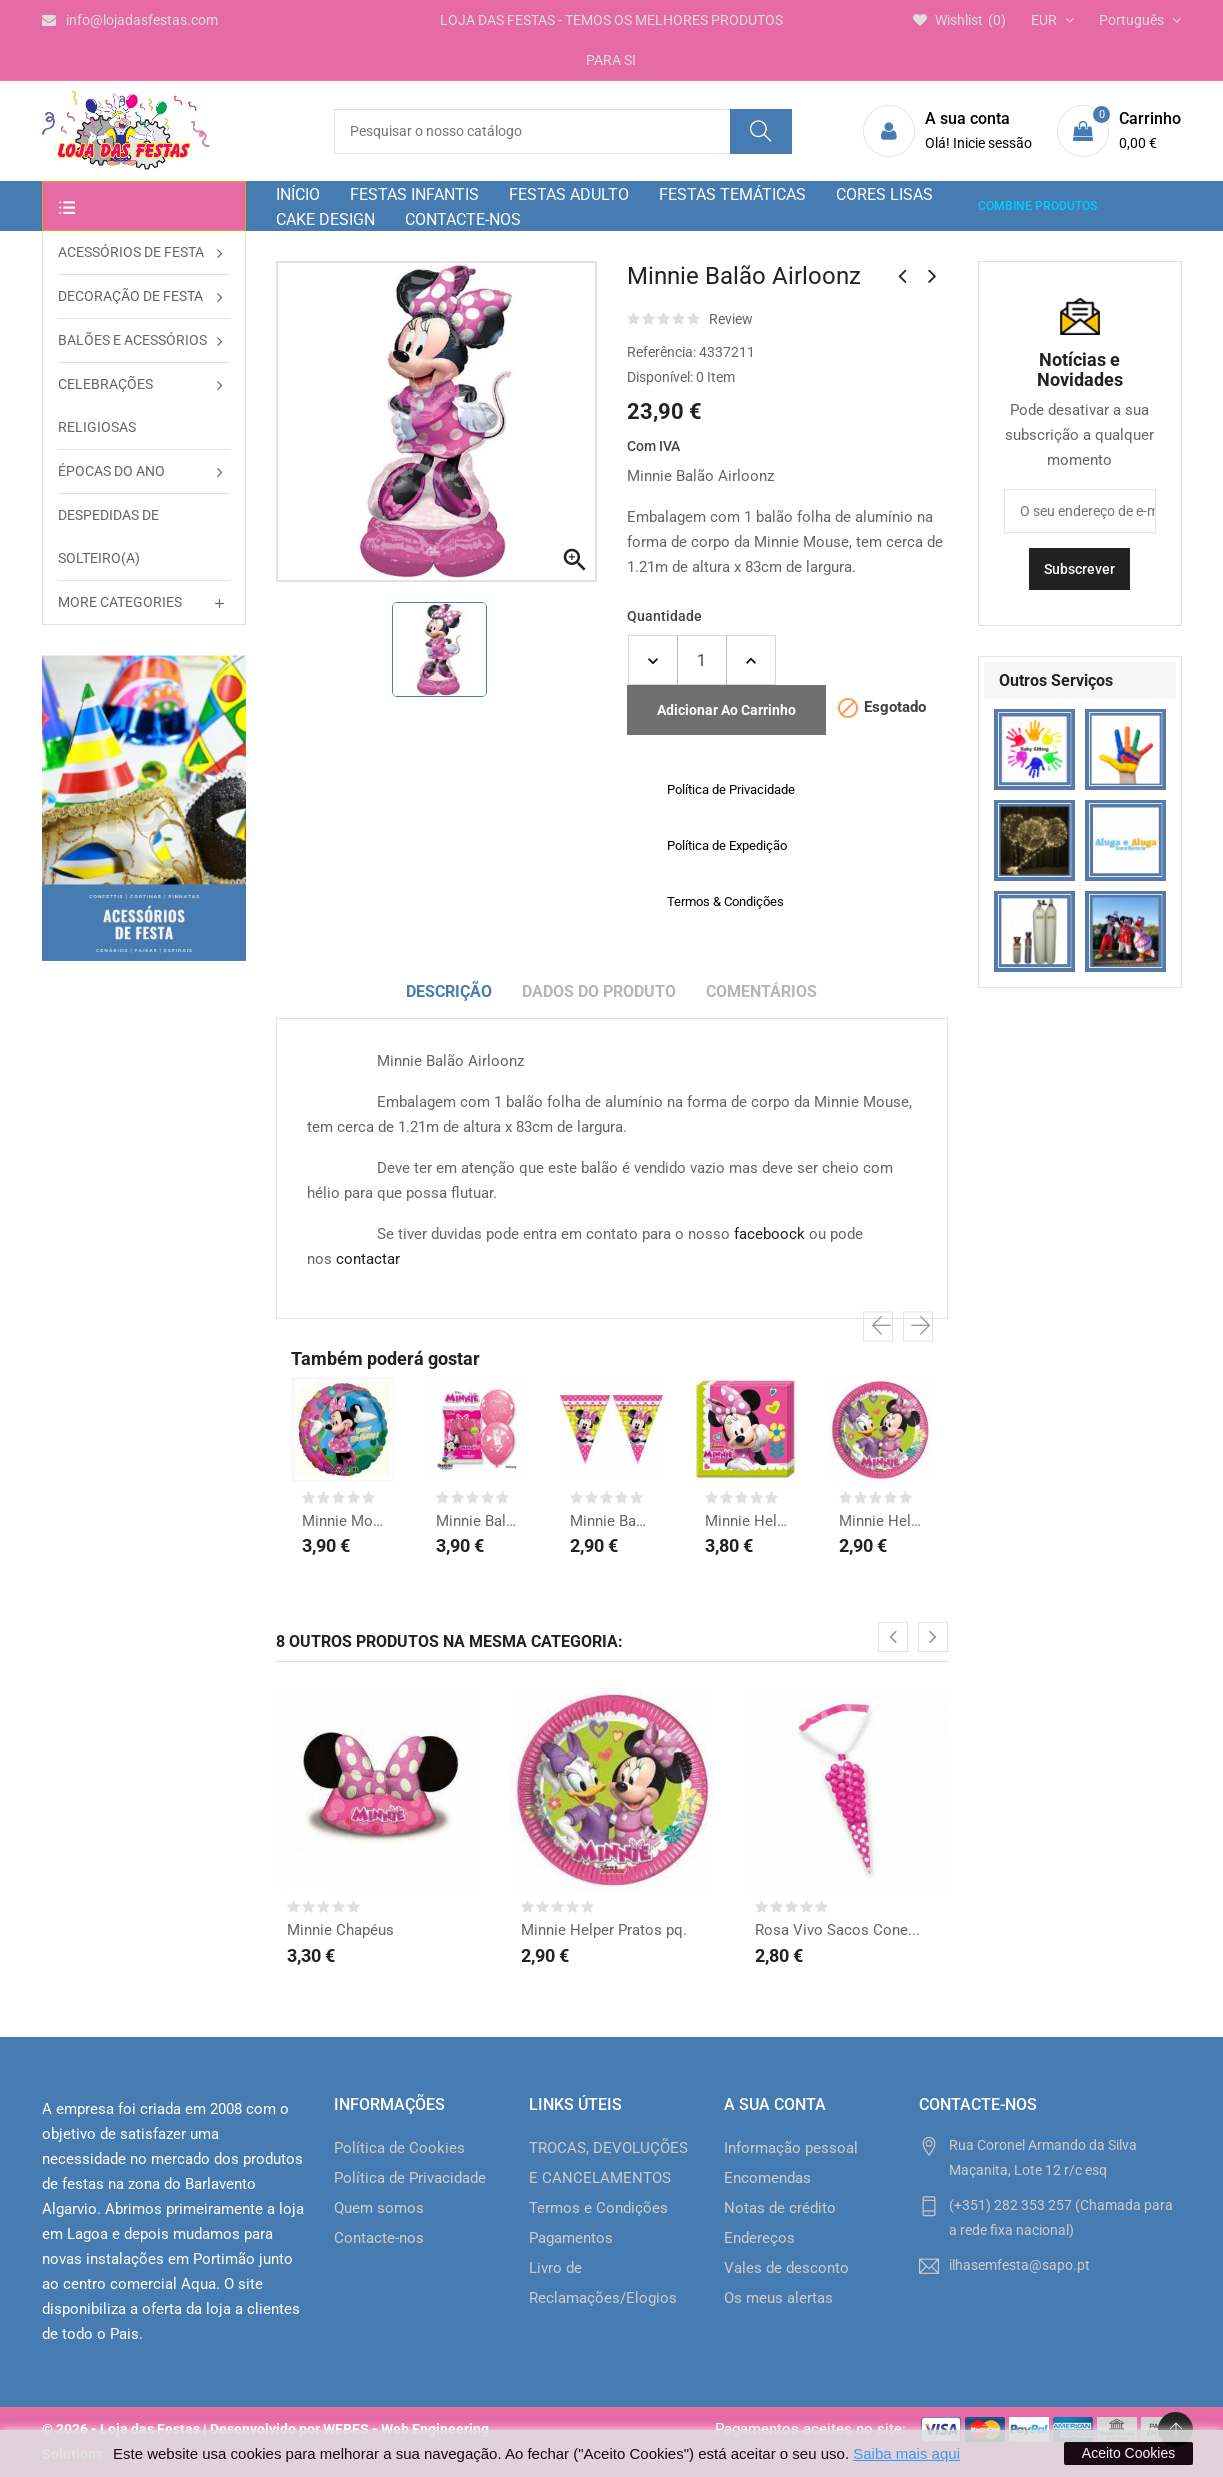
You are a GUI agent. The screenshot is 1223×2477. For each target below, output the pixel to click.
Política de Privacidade (410, 2178)
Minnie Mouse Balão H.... (343, 1521)
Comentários (761, 991)
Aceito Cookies (1128, 2453)
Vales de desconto (786, 2268)
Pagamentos (571, 2238)
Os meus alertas (778, 2298)
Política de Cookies (399, 2148)
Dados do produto (599, 991)
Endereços (759, 2238)
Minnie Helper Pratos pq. (880, 1521)
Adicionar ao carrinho (726, 710)
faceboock (769, 1234)
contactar (368, 1259)
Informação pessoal (791, 2148)
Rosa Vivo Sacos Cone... (837, 1930)
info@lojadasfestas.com (130, 20)
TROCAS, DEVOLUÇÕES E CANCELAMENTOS (608, 2163)
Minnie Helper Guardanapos (746, 1521)
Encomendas (767, 2178)
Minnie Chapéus (340, 1930)
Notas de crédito (780, 2208)
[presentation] (878, 1327)
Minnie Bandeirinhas (611, 1521)
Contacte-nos (379, 2238)
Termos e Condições (598, 2208)
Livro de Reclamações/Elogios (603, 2283)
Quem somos (379, 2208)
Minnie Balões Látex (477, 1521)
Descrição (449, 991)
